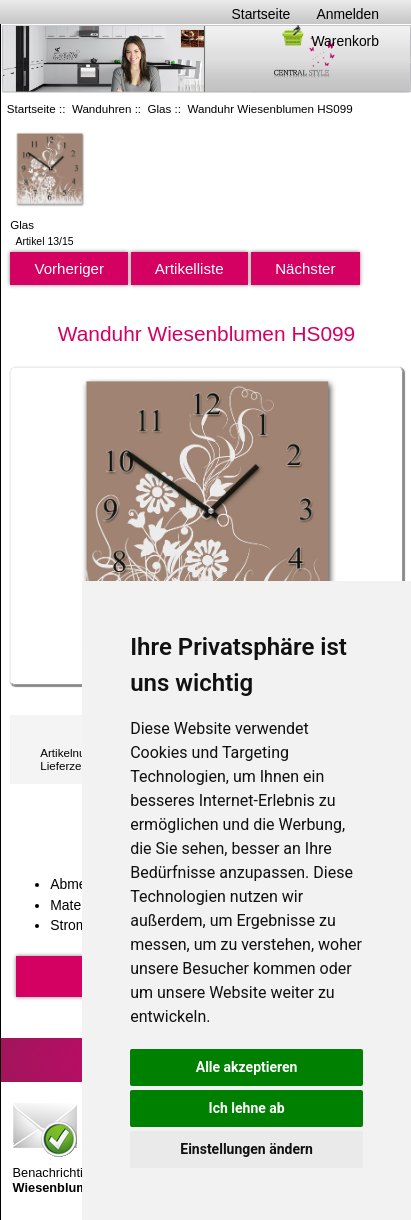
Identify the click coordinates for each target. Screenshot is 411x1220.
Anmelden (347, 14)
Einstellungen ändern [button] (246, 1149)
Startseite (261, 14)
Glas (160, 108)
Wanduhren (102, 108)
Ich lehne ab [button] (247, 1108)
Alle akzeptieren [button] (247, 1067)
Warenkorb (329, 41)
